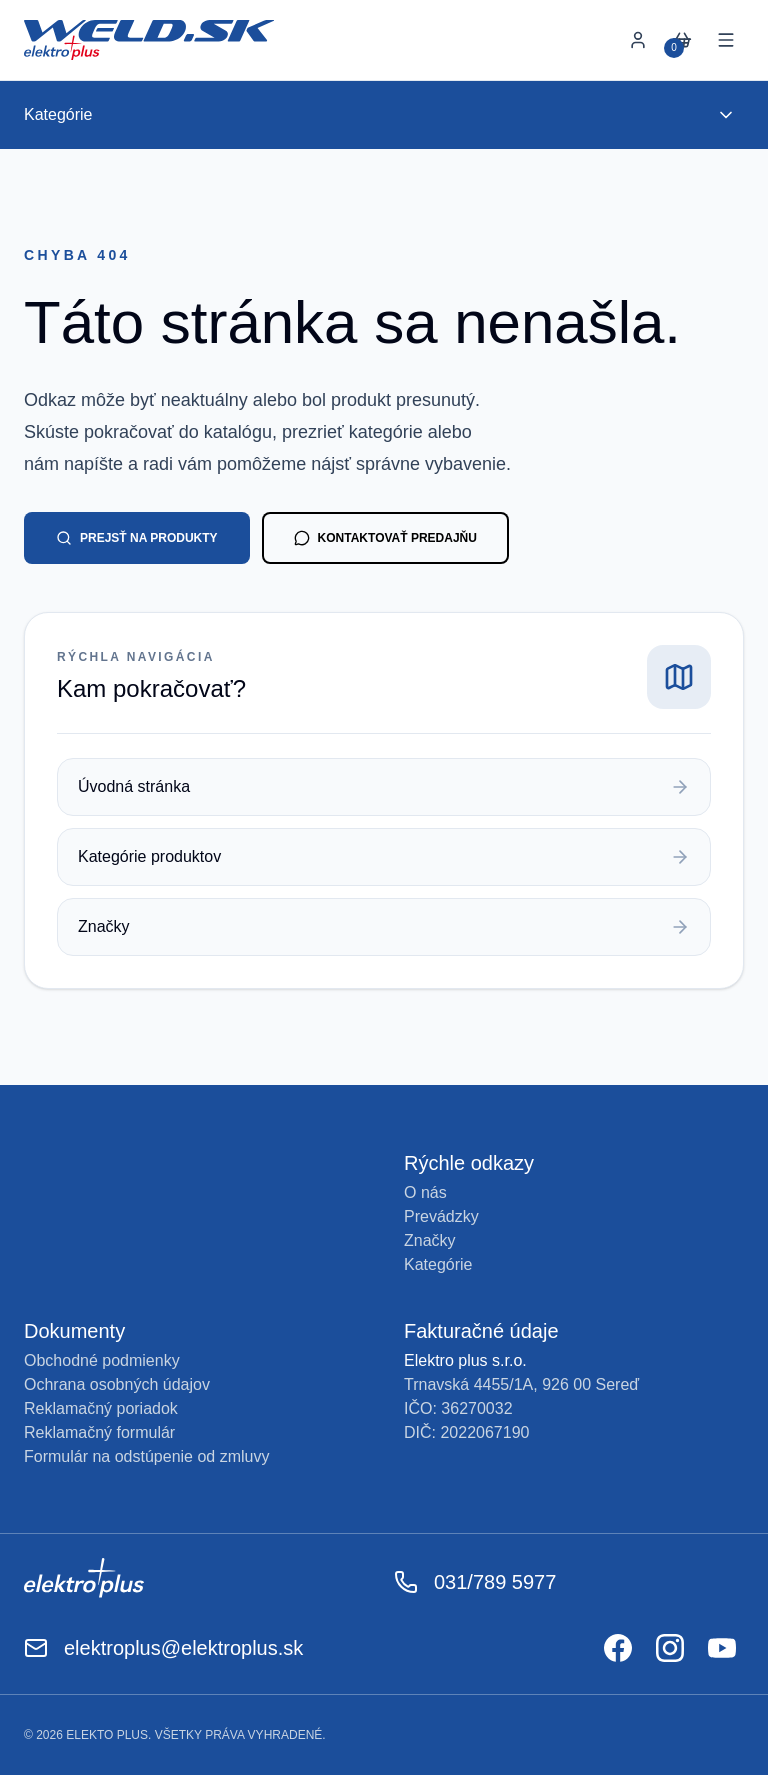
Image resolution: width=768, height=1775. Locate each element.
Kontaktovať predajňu (385, 538)
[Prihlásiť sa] (638, 40)
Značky (430, 1240)
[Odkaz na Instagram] (670, 1648)
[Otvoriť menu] (726, 40)
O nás (425, 1192)
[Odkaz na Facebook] (618, 1648)
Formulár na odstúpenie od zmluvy (146, 1456)
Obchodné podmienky (102, 1360)
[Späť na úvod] (149, 40)
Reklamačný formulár (99, 1432)
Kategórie (438, 1264)
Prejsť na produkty (137, 538)
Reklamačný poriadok (101, 1408)
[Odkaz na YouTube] (722, 1648)
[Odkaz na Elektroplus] (199, 1582)
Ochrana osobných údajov (117, 1384)
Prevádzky (441, 1216)
